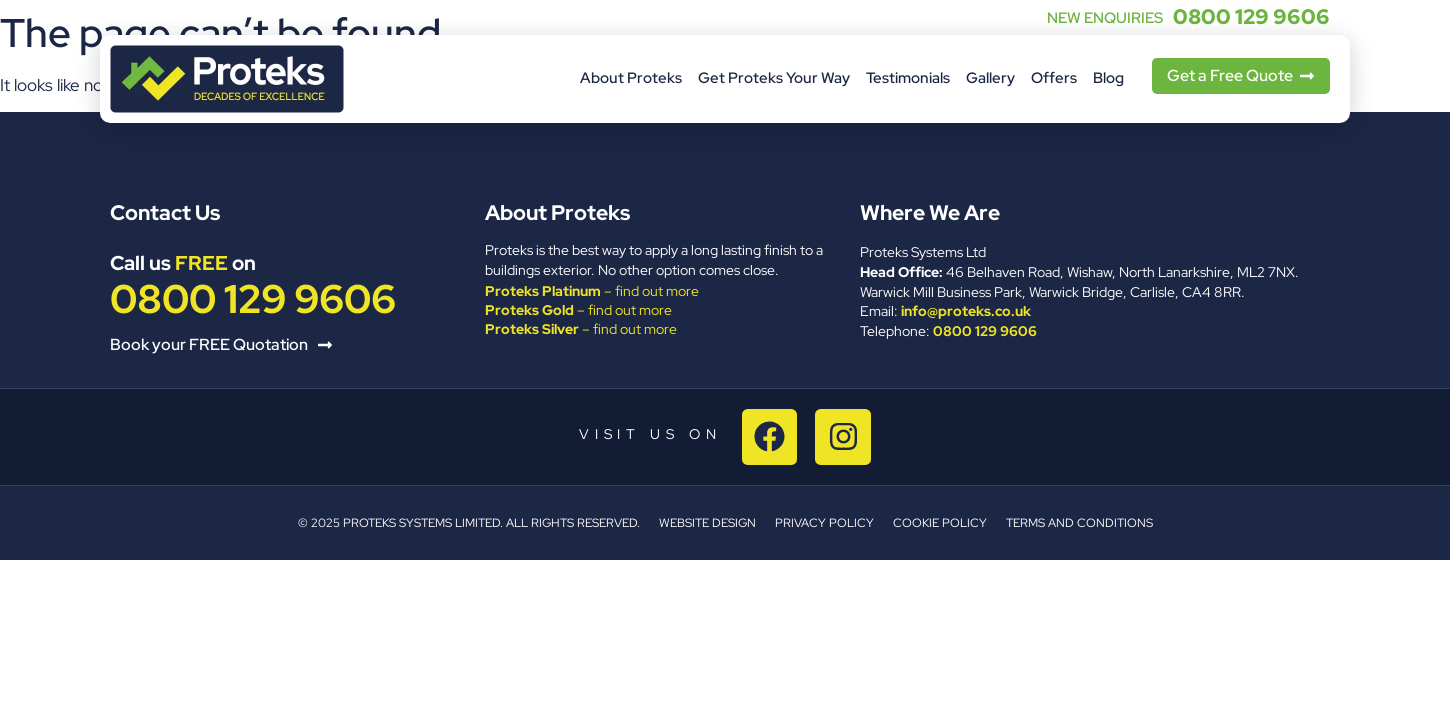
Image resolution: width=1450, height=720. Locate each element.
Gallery (990, 78)
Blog (1108, 78)
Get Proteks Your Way (774, 78)
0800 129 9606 (1251, 16)
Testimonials (908, 78)
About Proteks (631, 78)
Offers (1054, 78)
